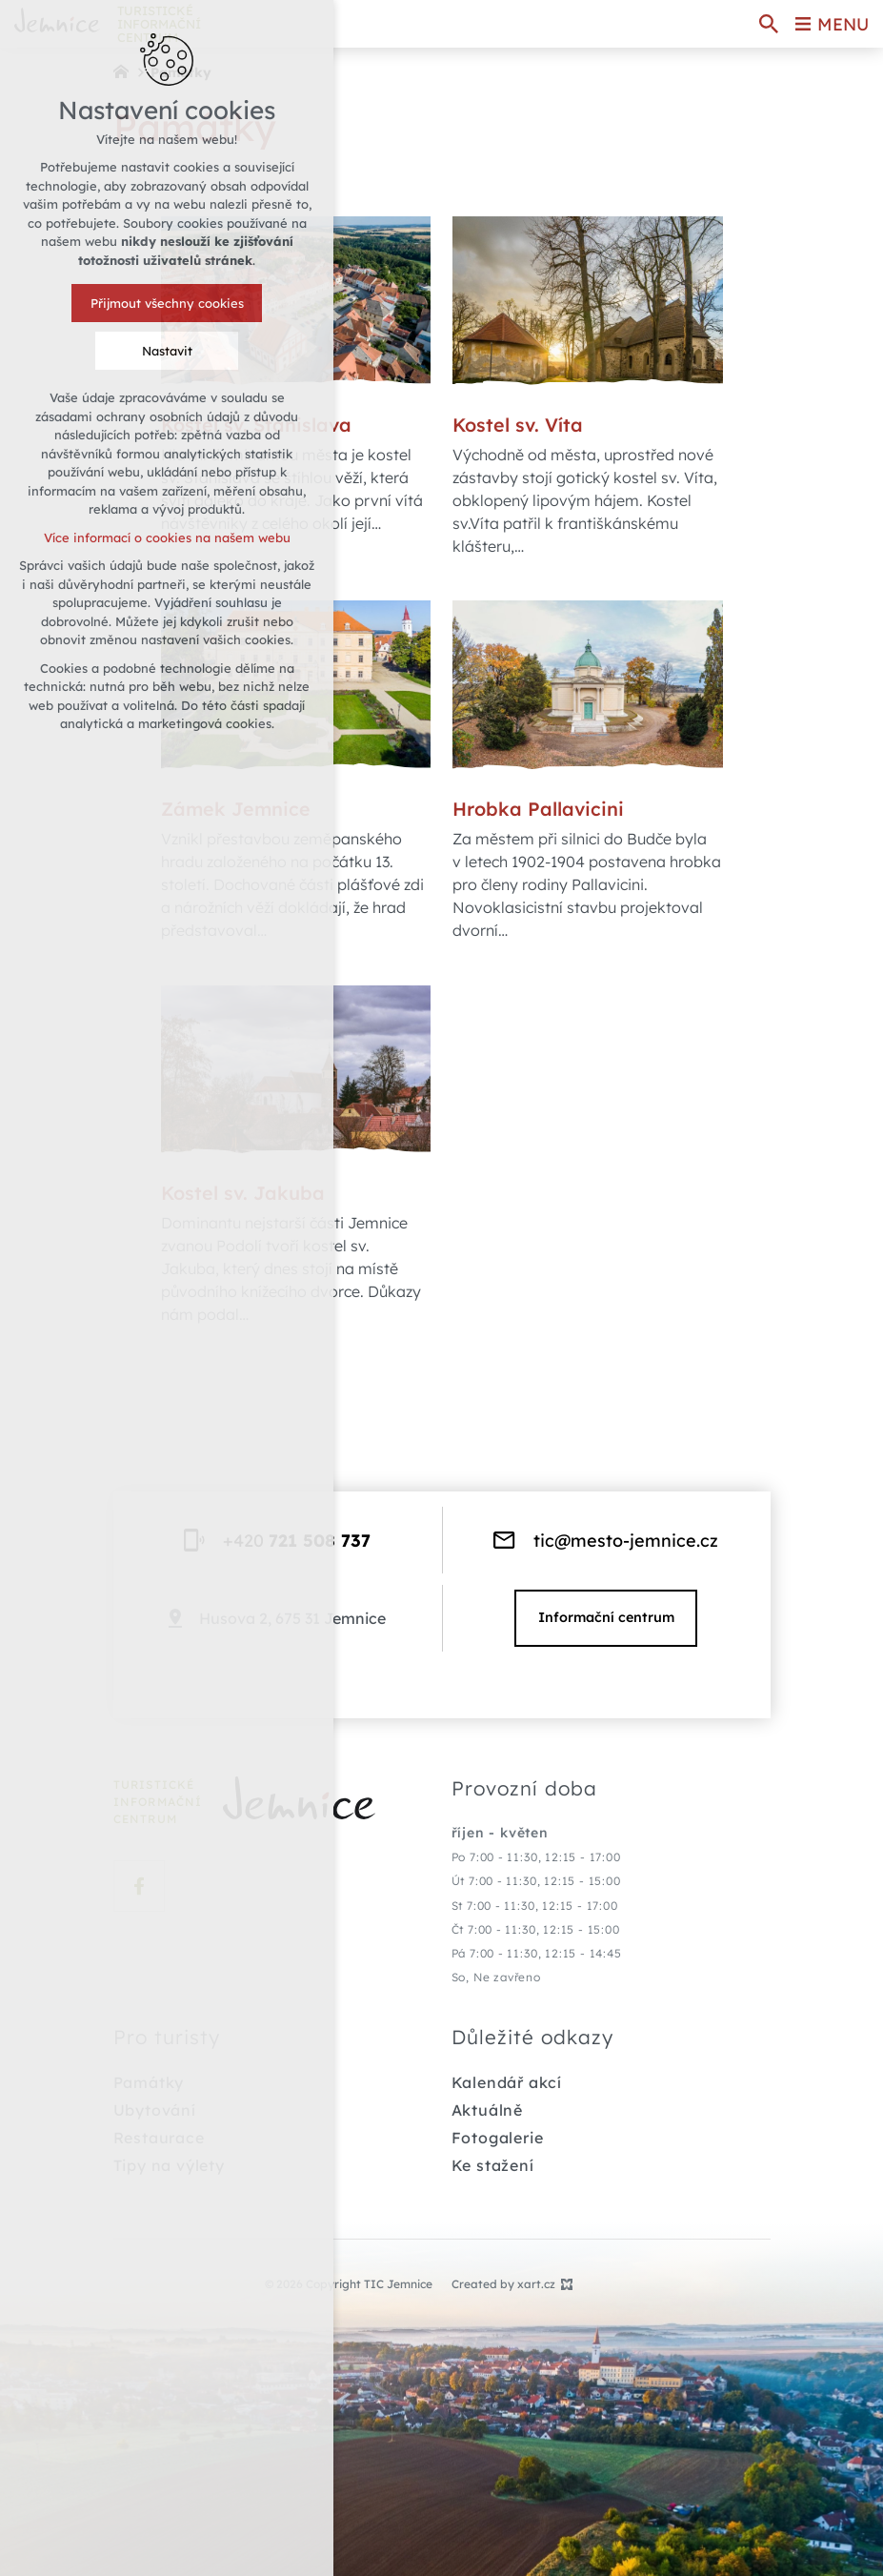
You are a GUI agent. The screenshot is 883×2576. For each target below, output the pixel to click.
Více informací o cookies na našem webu (167, 537)
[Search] (768, 23)
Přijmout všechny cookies (167, 303)
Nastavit (167, 350)
